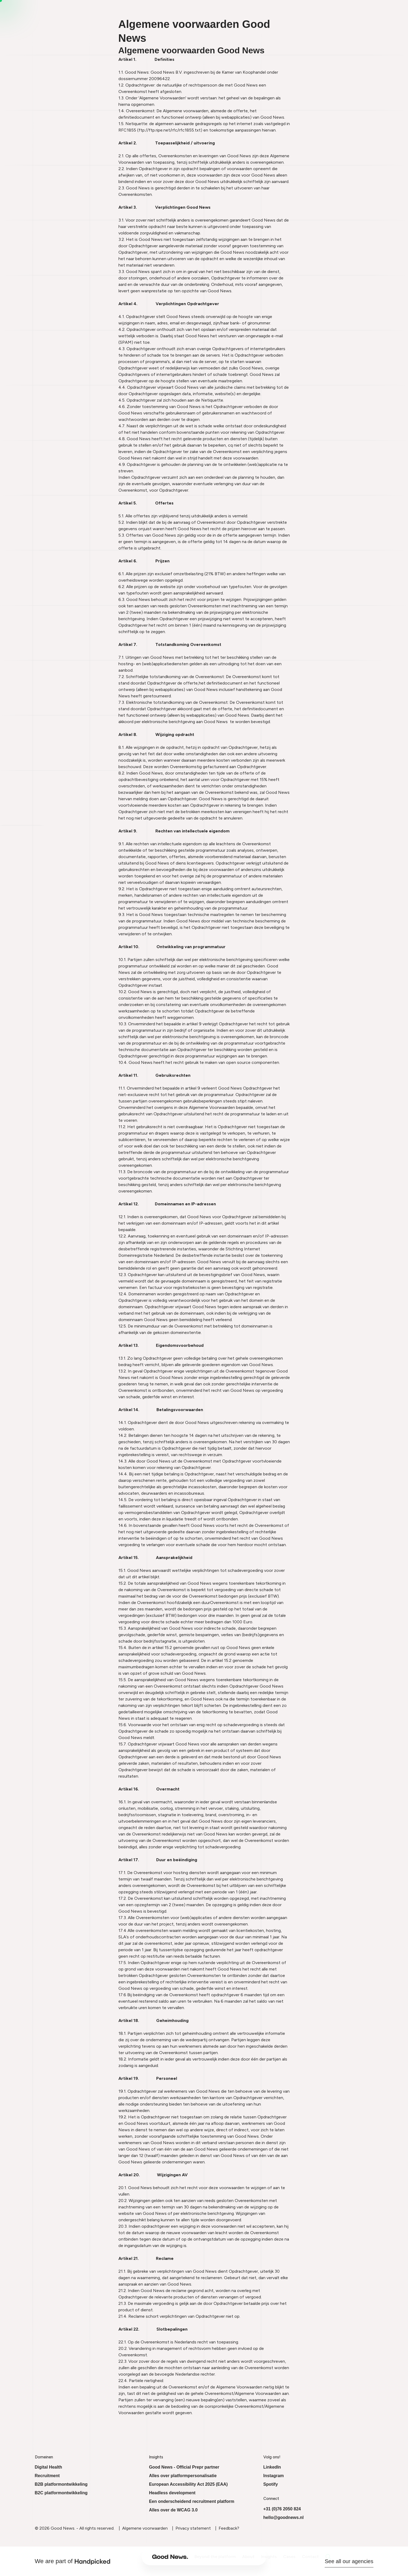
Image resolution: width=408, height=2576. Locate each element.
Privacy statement (193, 2528)
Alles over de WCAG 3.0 (173, 2510)
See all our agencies (349, 2561)
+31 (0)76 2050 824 (282, 2509)
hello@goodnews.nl (283, 2517)
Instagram (273, 2475)
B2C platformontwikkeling (61, 2493)
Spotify (270, 2484)
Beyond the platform (182, 2556)
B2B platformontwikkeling (61, 2484)
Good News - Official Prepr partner (184, 2467)
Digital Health (48, 2467)
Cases (256, 2556)
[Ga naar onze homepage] (137, 2557)
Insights (236, 2556)
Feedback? (229, 2528)
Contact (277, 2556)
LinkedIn (272, 2467)
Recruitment (47, 2475)
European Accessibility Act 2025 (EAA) (188, 2484)
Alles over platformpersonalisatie (183, 2475)
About (215, 2556)
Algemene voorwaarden (145, 2528)
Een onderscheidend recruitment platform (191, 2501)
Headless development (172, 2493)
